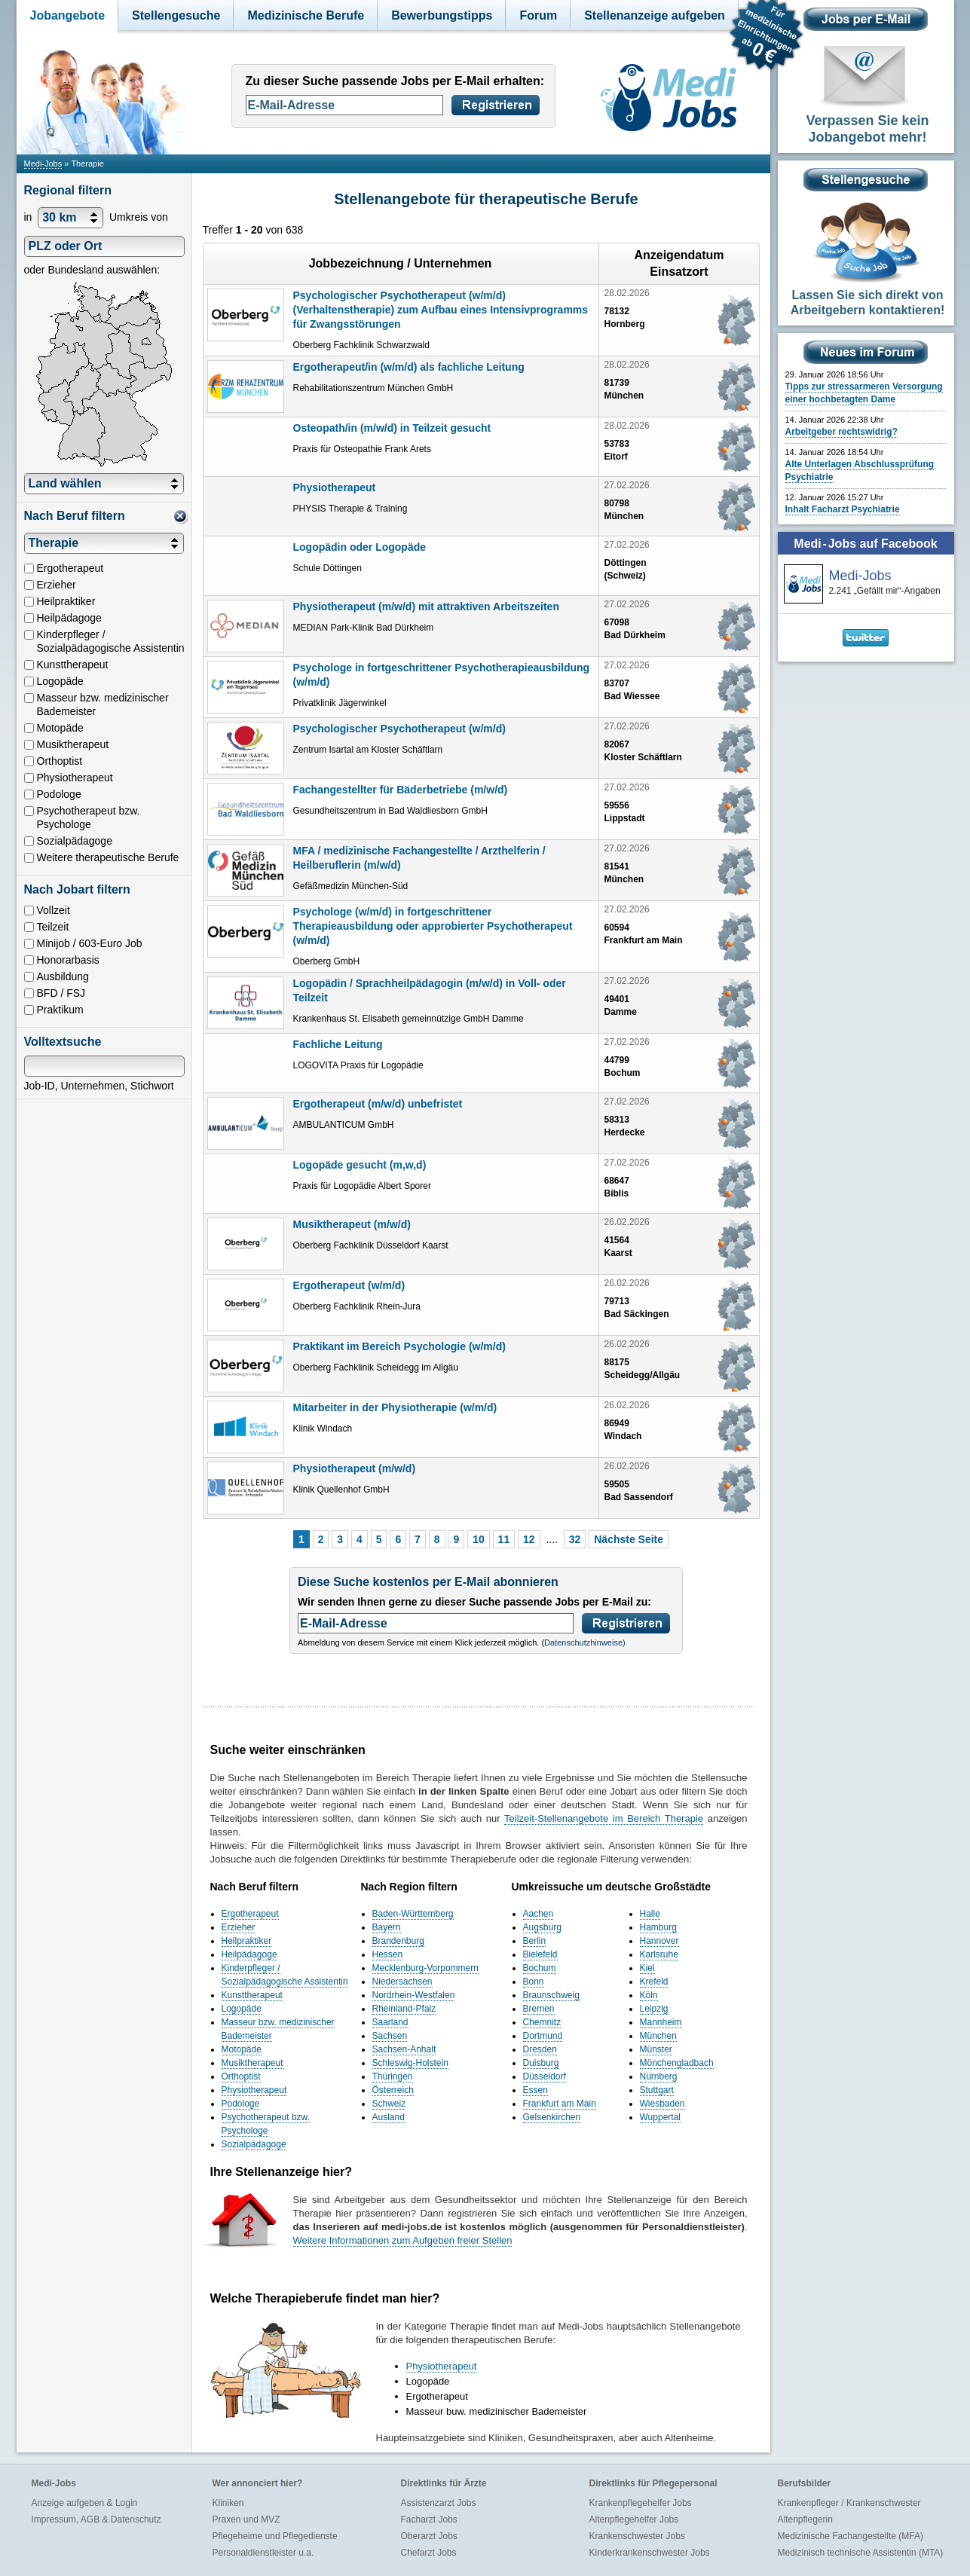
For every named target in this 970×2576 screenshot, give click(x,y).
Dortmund (543, 2036)
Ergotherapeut (250, 1913)
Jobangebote (68, 15)
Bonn (533, 1981)
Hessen (387, 1954)
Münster (656, 2049)
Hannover (659, 1941)
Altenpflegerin (805, 2519)
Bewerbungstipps (441, 15)
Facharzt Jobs (429, 2519)
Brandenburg (398, 1941)
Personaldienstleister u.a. (263, 2552)
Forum (538, 15)
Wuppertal (660, 2117)
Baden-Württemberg (413, 1913)
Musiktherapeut (252, 2063)
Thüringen (392, 2076)
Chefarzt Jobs (429, 2552)
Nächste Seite (628, 1539)
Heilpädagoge (249, 1954)
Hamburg (658, 1927)
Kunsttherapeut (252, 1995)
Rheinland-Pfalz (404, 2008)
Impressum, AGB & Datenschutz (96, 2519)
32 (575, 1539)
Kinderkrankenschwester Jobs (649, 2552)
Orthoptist (241, 2076)
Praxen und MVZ (246, 2519)
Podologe (241, 2103)
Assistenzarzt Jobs (438, 2503)
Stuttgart (657, 2090)
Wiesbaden (662, 2103)
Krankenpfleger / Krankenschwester (849, 2503)
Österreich (393, 2090)
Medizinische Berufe (305, 15)
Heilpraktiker (247, 1941)
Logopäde (242, 2008)
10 (479, 1539)
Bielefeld (540, 1954)
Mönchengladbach (677, 2063)
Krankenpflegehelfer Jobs (640, 2503)
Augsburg (542, 1927)
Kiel (647, 1968)
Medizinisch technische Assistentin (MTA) (861, 2552)
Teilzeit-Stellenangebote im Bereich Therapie (603, 1818)
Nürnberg (659, 2076)
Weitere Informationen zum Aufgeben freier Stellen (403, 2240)
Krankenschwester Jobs (637, 2536)
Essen (535, 2090)
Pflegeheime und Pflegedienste (275, 2536)
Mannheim (661, 2022)
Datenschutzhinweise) (585, 1642)
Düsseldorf (544, 2076)
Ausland (388, 2117)
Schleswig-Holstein (410, 2063)
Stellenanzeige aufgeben (654, 15)
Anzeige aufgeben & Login (85, 2503)
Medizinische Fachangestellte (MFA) (850, 2536)
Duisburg (541, 2063)
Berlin (534, 1941)
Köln (649, 1995)
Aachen (538, 1913)
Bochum (539, 1968)
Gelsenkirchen (552, 2117)
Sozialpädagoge (254, 2144)
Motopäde (242, 2049)
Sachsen (390, 2036)
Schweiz (389, 2103)
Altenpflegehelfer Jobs (634, 2519)
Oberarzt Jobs (429, 2536)
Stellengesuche (176, 15)
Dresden (540, 2049)
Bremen (539, 2008)
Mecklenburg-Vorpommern (425, 1968)
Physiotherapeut (254, 2090)
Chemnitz (542, 2022)
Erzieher (239, 1927)
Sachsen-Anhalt (404, 2049)
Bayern (386, 1927)
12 (529, 1539)
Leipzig (654, 2008)
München (658, 2036)
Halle (650, 1913)
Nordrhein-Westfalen (413, 1995)
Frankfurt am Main (559, 2103)
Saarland (390, 2022)
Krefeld (654, 1981)
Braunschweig (551, 1995)
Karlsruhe (659, 1954)
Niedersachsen (402, 1981)
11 (504, 1539)
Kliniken (228, 2503)
